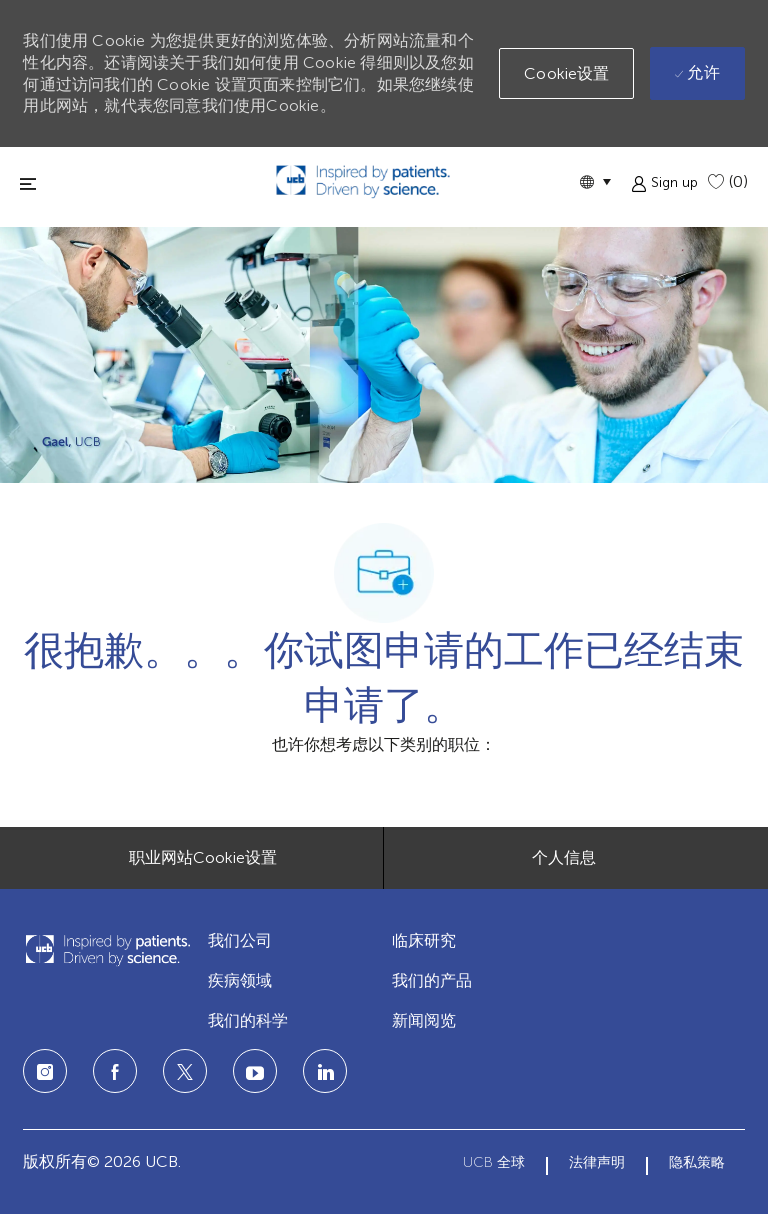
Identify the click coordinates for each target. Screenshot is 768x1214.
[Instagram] (45, 1071)
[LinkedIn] (255, 1071)
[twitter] (185, 1071)
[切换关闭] (28, 183)
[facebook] (115, 1071)
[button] (595, 181)
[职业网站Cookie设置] (203, 858)
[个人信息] (564, 858)
